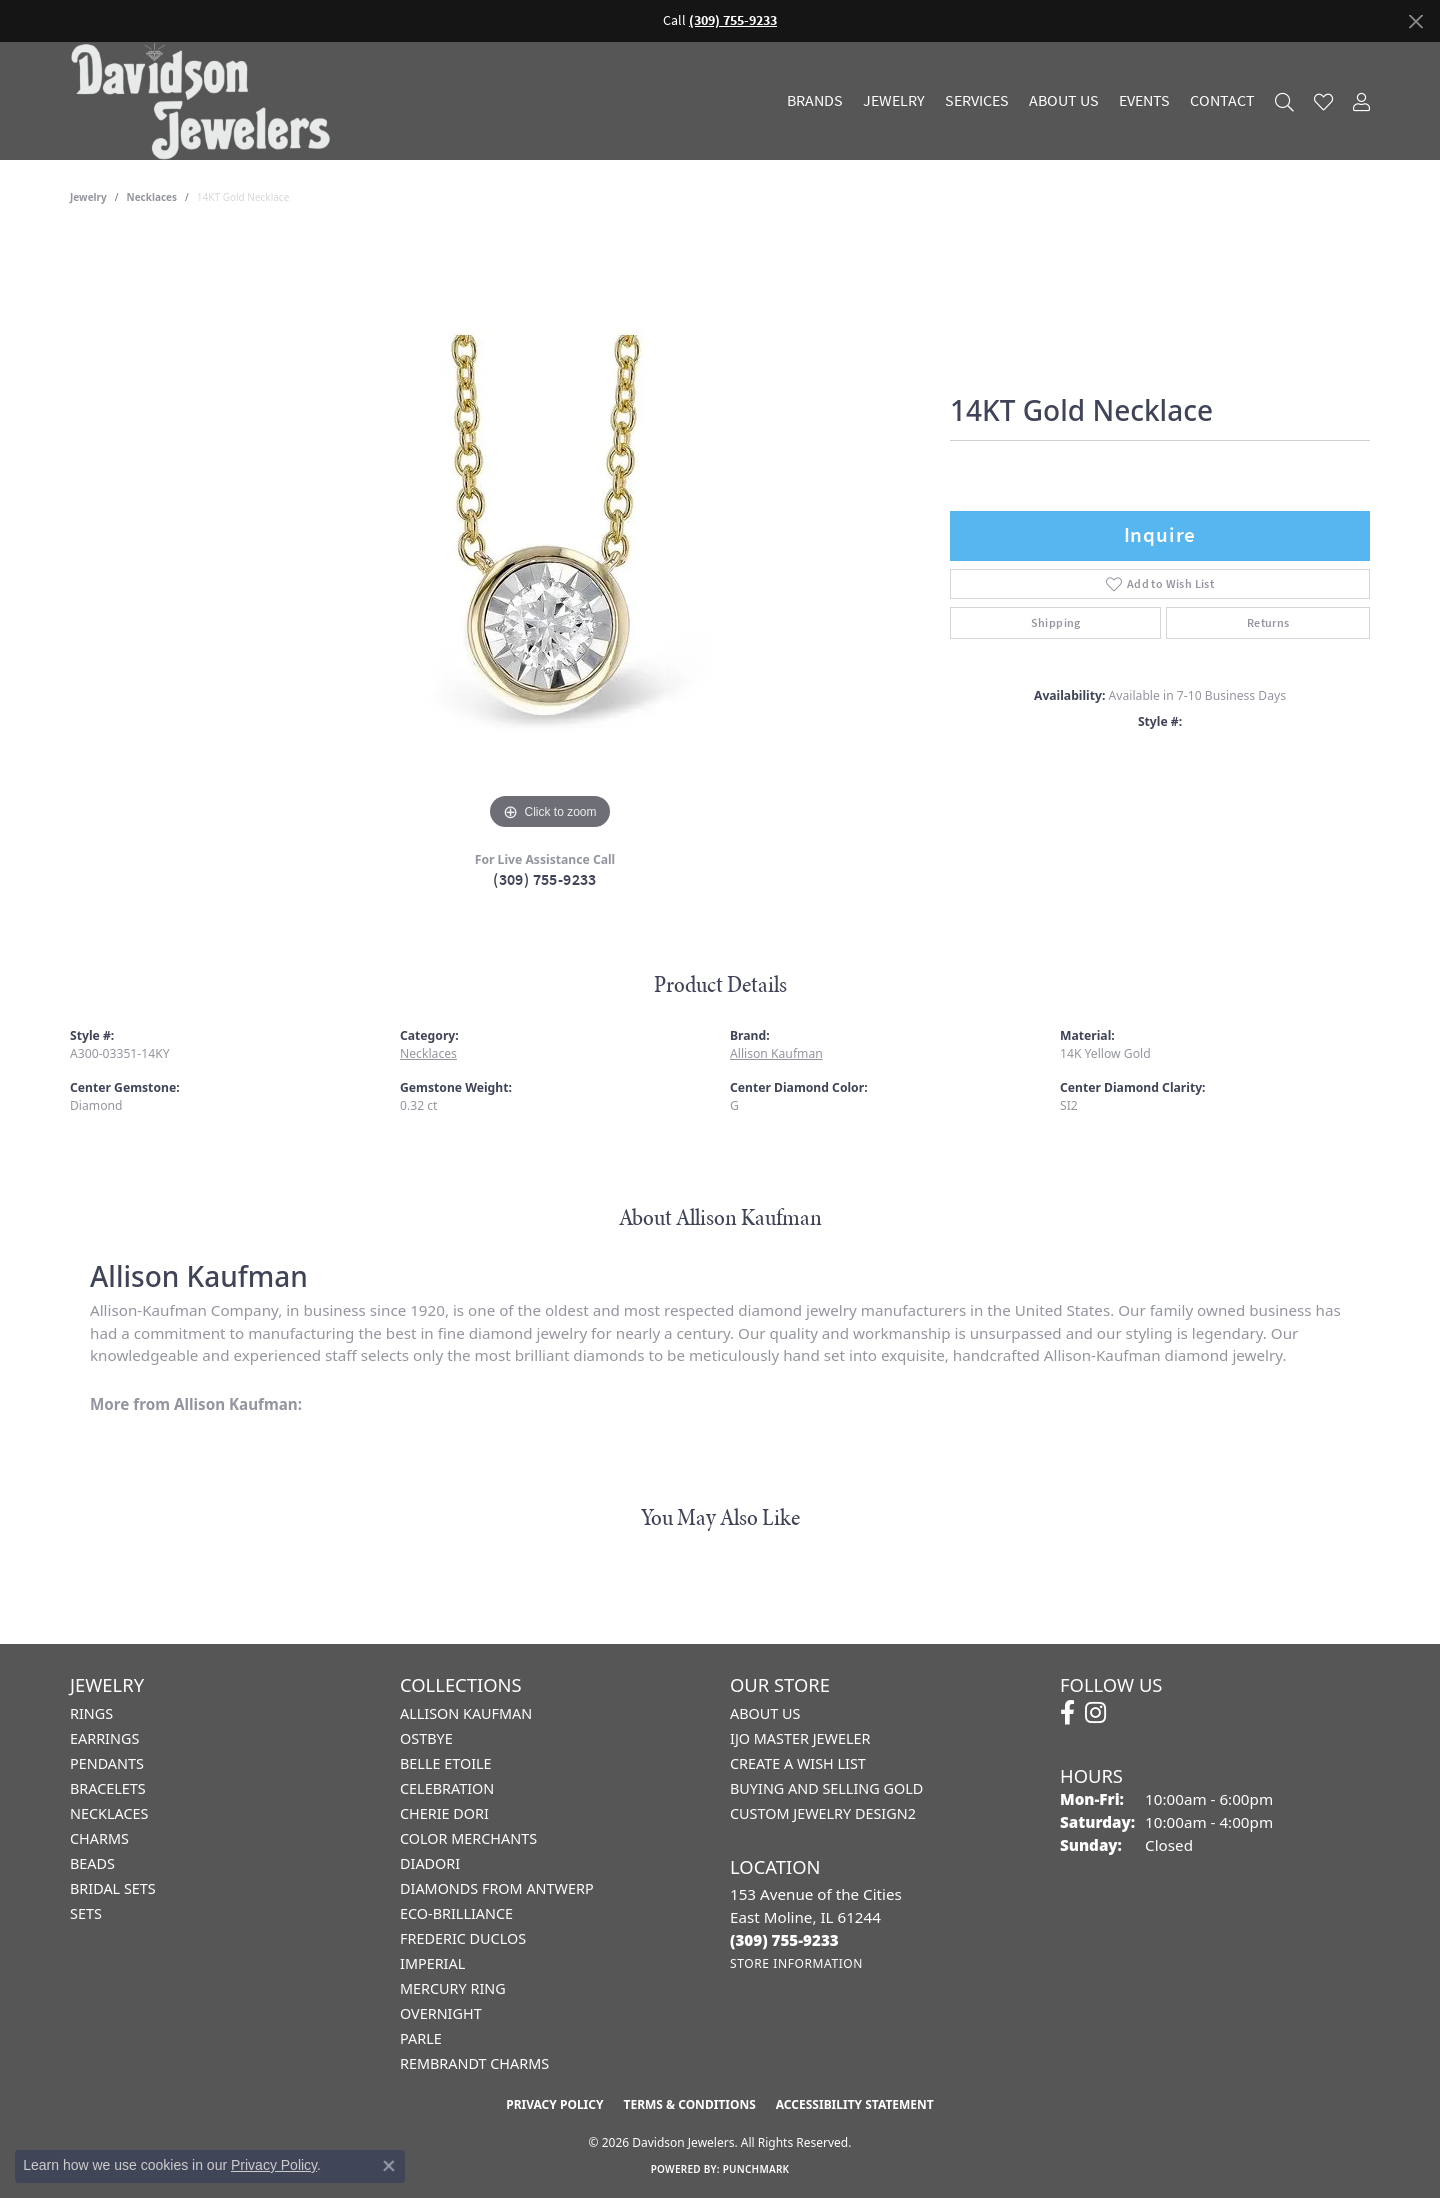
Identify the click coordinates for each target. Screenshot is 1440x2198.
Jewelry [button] (894, 101)
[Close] (1415, 21)
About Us (1064, 101)
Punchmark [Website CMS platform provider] (756, 2169)
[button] (1284, 101)
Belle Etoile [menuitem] (446, 1763)
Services (977, 101)
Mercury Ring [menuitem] (453, 1988)
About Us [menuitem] (765, 1713)
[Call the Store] (784, 1940)
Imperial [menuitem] (432, 1963)
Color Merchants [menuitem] (468, 1838)
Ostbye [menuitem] (426, 1738)
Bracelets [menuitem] (108, 1788)
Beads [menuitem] (92, 1863)
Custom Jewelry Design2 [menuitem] (823, 1813)
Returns (1268, 623)
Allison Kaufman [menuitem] (466, 1713)
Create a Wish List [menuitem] (798, 1763)
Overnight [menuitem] (441, 2013)
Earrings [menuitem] (104, 1738)
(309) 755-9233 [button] (733, 20)
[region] (550, 535)
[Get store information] (796, 1963)
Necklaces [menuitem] (109, 1813)
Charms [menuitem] (99, 1838)
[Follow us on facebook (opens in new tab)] (1067, 1713)
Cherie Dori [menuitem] (444, 1813)
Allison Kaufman (776, 1053)
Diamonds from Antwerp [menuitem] (497, 1888)
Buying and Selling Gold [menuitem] (826, 1788)
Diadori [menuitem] (430, 1863)
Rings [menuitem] (91, 1713)
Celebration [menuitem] (447, 1788)
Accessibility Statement (855, 2104)
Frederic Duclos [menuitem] (463, 1938)
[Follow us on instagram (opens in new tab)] (1095, 1713)
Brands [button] (815, 101)
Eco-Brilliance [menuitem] (456, 1913)
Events (1144, 101)
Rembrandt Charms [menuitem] (474, 2063)
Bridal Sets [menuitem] (113, 1888)
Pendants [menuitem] (107, 1763)
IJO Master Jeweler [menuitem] (800, 1738)
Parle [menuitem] (421, 2038)
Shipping (1056, 623)
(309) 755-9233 (545, 879)
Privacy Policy (554, 2104)
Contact (1222, 101)
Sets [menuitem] (86, 1913)
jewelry (88, 197)
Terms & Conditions (689, 2104)
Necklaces (152, 197)
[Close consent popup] (389, 2166)
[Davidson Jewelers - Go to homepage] (205, 101)
